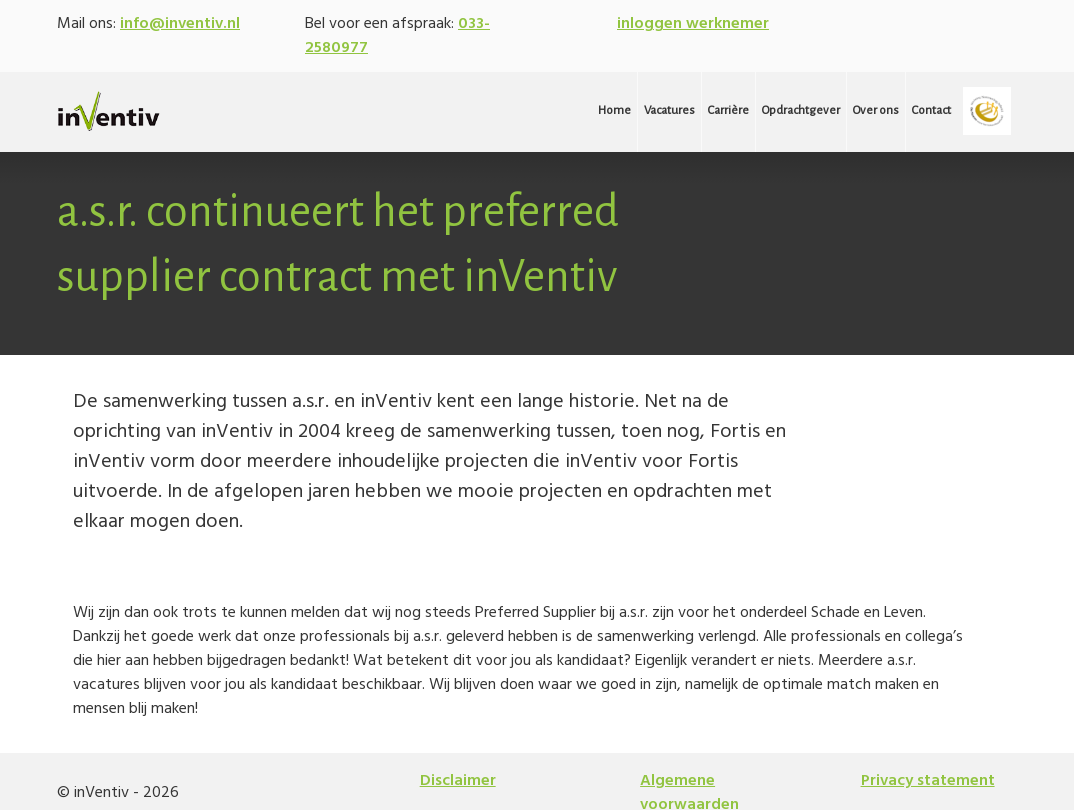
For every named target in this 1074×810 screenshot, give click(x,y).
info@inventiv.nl (180, 24)
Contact (931, 110)
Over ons (876, 110)
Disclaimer (458, 781)
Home (614, 110)
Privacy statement (928, 781)
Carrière (728, 110)
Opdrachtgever (801, 110)
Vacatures (669, 110)
